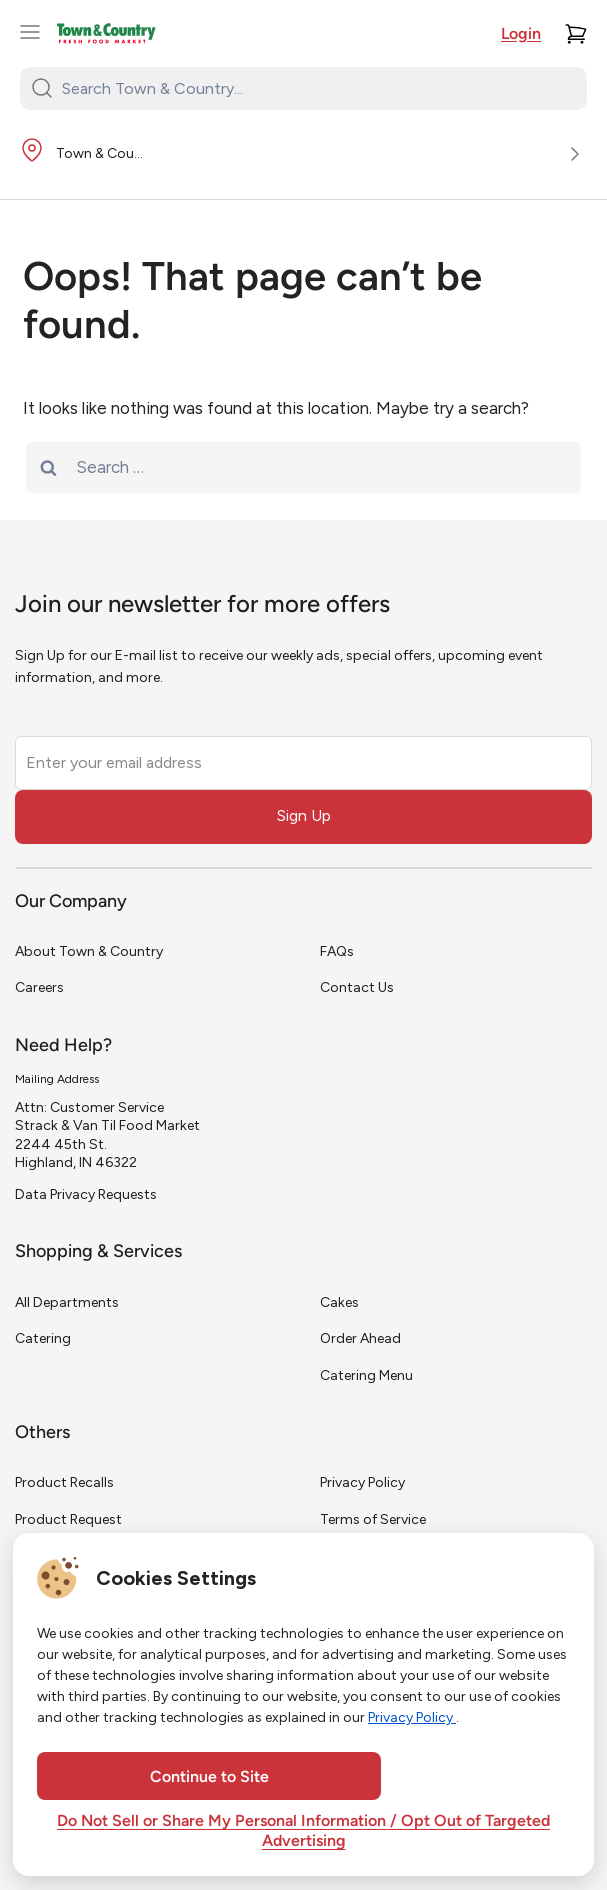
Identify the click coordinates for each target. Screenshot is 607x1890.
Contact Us (357, 987)
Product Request (68, 1519)
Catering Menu (366, 1375)
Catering (43, 1338)
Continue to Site (209, 1778)
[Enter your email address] (303, 763)
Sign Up (304, 815)
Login (521, 35)
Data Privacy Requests (86, 1194)
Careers (39, 987)
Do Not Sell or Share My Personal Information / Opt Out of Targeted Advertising (303, 1832)
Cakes (339, 1302)
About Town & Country (89, 951)
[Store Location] (303, 155)
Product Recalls (64, 1482)
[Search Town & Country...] (315, 88)
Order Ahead (360, 1338)
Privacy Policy (362, 1482)
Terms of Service (373, 1519)
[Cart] (576, 34)
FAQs (337, 951)
